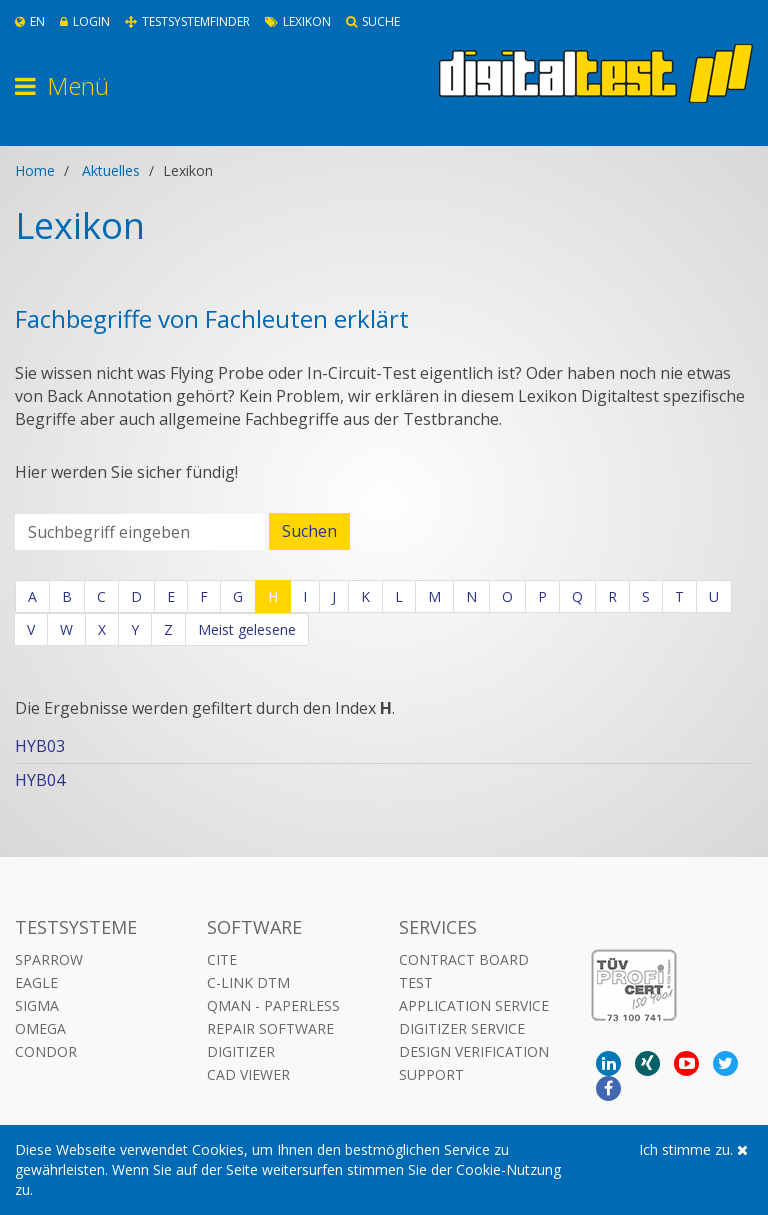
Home (35, 170)
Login (85, 21)
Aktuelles (111, 170)
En (30, 21)
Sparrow (49, 959)
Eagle (36, 982)
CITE (222, 959)
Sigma (37, 1005)
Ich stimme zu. (693, 1149)
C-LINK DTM (248, 982)
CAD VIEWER (248, 1074)
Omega (40, 1028)
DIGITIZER (241, 1051)
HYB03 (40, 746)
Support (431, 1074)
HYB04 (40, 780)
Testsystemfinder (187, 21)
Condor (46, 1051)
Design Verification (474, 1051)
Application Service (474, 1005)
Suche (373, 21)
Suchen (309, 531)
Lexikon (298, 21)
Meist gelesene (247, 629)
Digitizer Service (462, 1028)
